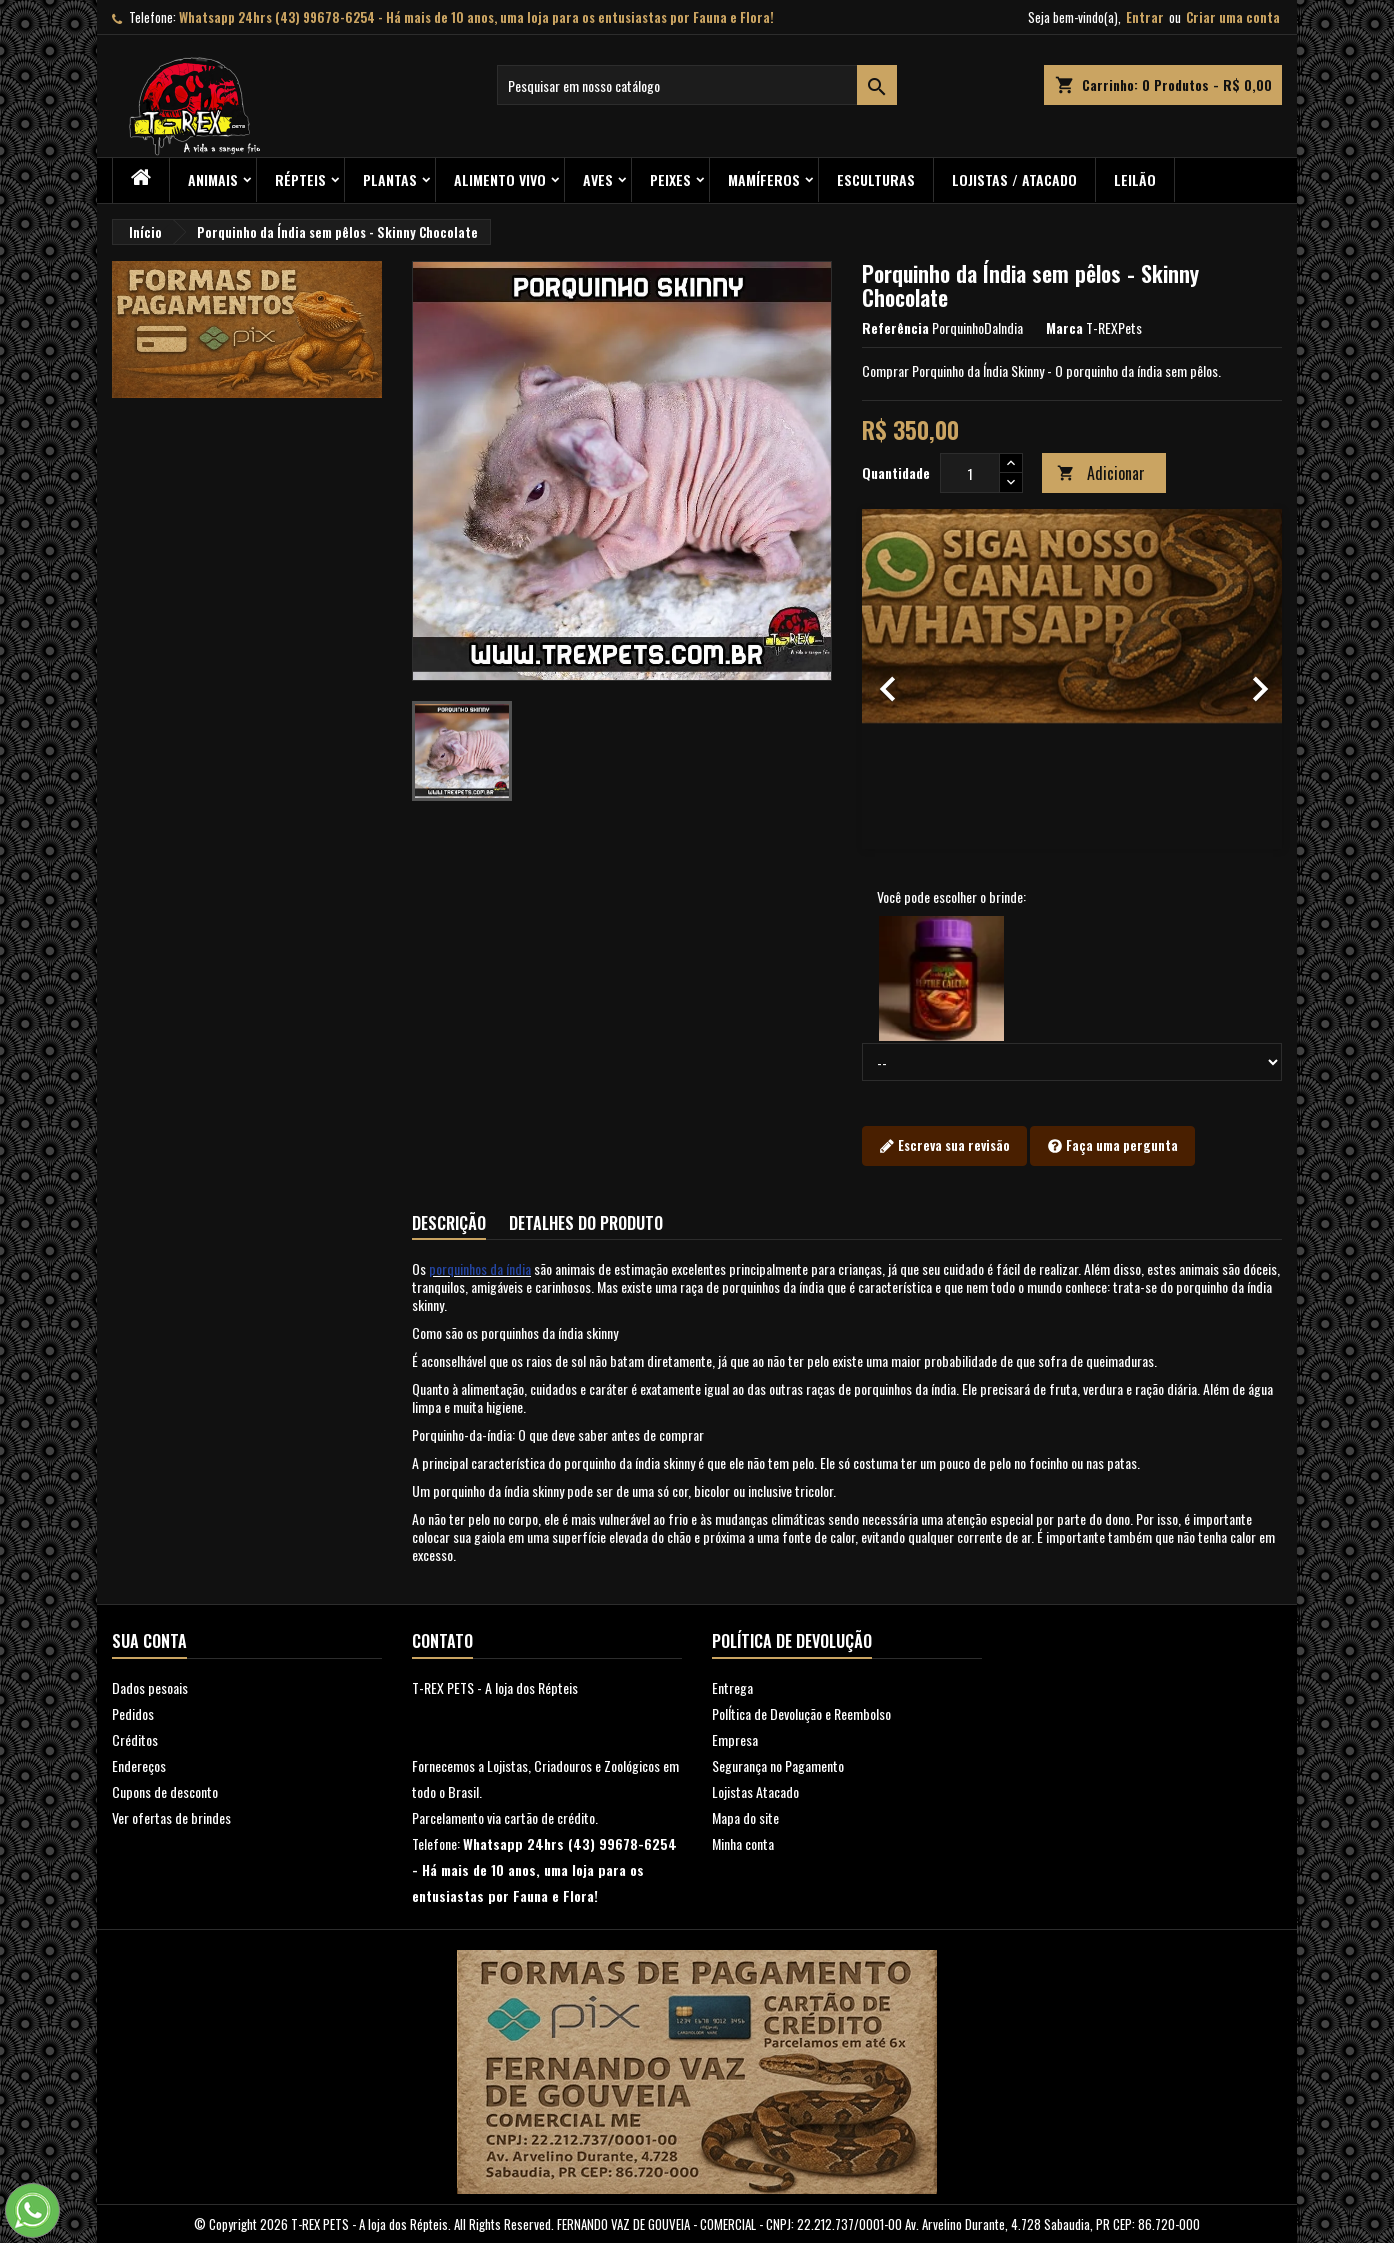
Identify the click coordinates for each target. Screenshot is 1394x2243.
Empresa (735, 1739)
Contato (442, 1641)
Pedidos (133, 1713)
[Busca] (697, 85)
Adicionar (1101, 473)
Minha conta (743, 1843)
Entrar (1145, 17)
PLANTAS (390, 179)
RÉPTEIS (300, 179)
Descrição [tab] (449, 1223)
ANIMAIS (213, 179)
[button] (893, 679)
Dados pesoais (150, 1687)
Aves (598, 179)
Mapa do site (745, 1817)
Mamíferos (764, 179)
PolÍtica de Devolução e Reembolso (801, 1713)
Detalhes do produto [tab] (586, 1223)
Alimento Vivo (500, 179)
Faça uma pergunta (1112, 1146)
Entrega (732, 1687)
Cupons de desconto (165, 1791)
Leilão (1135, 179)
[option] (1072, 679)
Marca (1064, 328)
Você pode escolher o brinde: (951, 897)
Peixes (670, 179)
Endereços (139, 1765)
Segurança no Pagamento (778, 1765)
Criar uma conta (1233, 17)
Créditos (135, 1739)
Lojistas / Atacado (1014, 179)
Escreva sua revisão (944, 1146)
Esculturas (876, 179)
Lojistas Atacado (755, 1791)
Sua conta (149, 1641)
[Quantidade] (970, 473)
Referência (895, 328)
